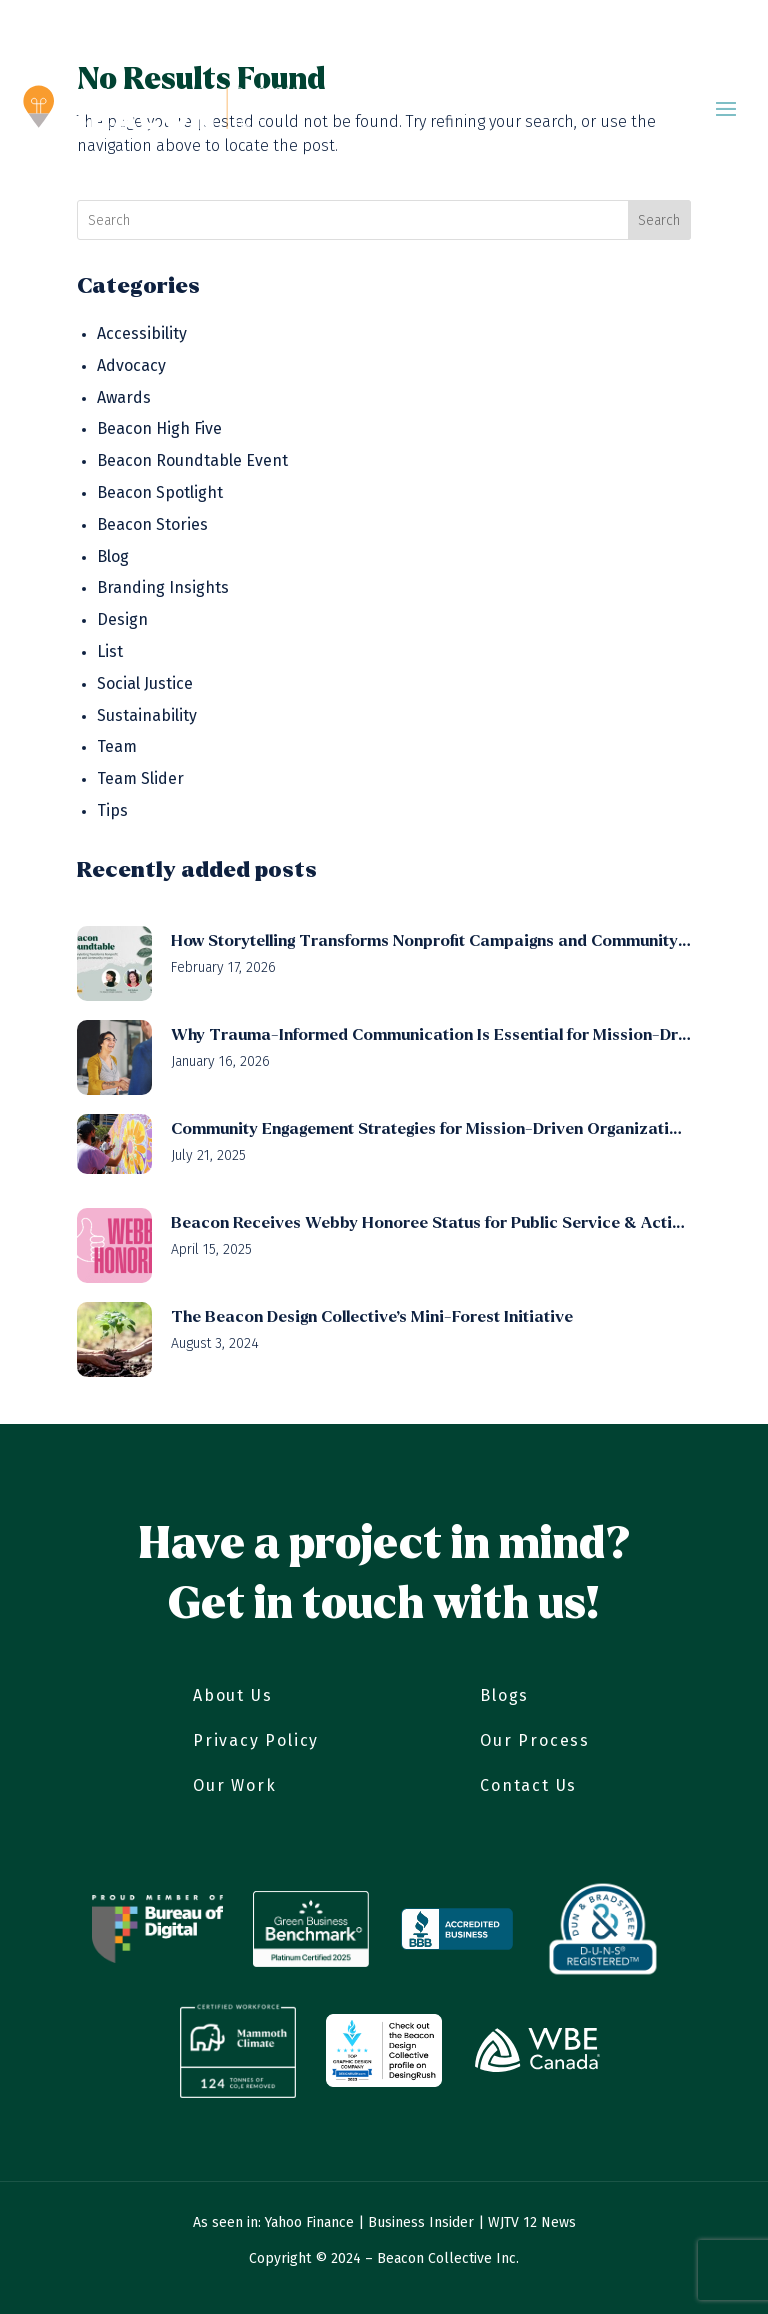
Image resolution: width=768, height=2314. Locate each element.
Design (122, 619)
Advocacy (131, 365)
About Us (232, 1695)
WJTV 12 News (532, 2222)
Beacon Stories (152, 524)
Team (117, 746)
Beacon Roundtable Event (192, 460)
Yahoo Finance (309, 2222)
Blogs (504, 1695)
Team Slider (140, 778)
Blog (113, 556)
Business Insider (421, 2222)
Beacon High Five (159, 428)
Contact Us (528, 1785)
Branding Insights (163, 587)
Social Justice (145, 683)
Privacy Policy (256, 1740)
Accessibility (142, 333)
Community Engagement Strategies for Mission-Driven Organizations (431, 1128)
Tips (112, 810)
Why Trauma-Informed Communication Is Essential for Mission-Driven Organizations (431, 1034)
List (110, 651)
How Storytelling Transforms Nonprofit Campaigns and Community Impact (431, 940)
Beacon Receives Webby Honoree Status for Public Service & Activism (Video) (431, 1222)
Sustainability (147, 715)
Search (659, 220)
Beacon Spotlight (160, 492)
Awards (124, 397)
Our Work (234, 1785)
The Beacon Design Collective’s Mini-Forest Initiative (372, 1316)
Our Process (535, 1740)
